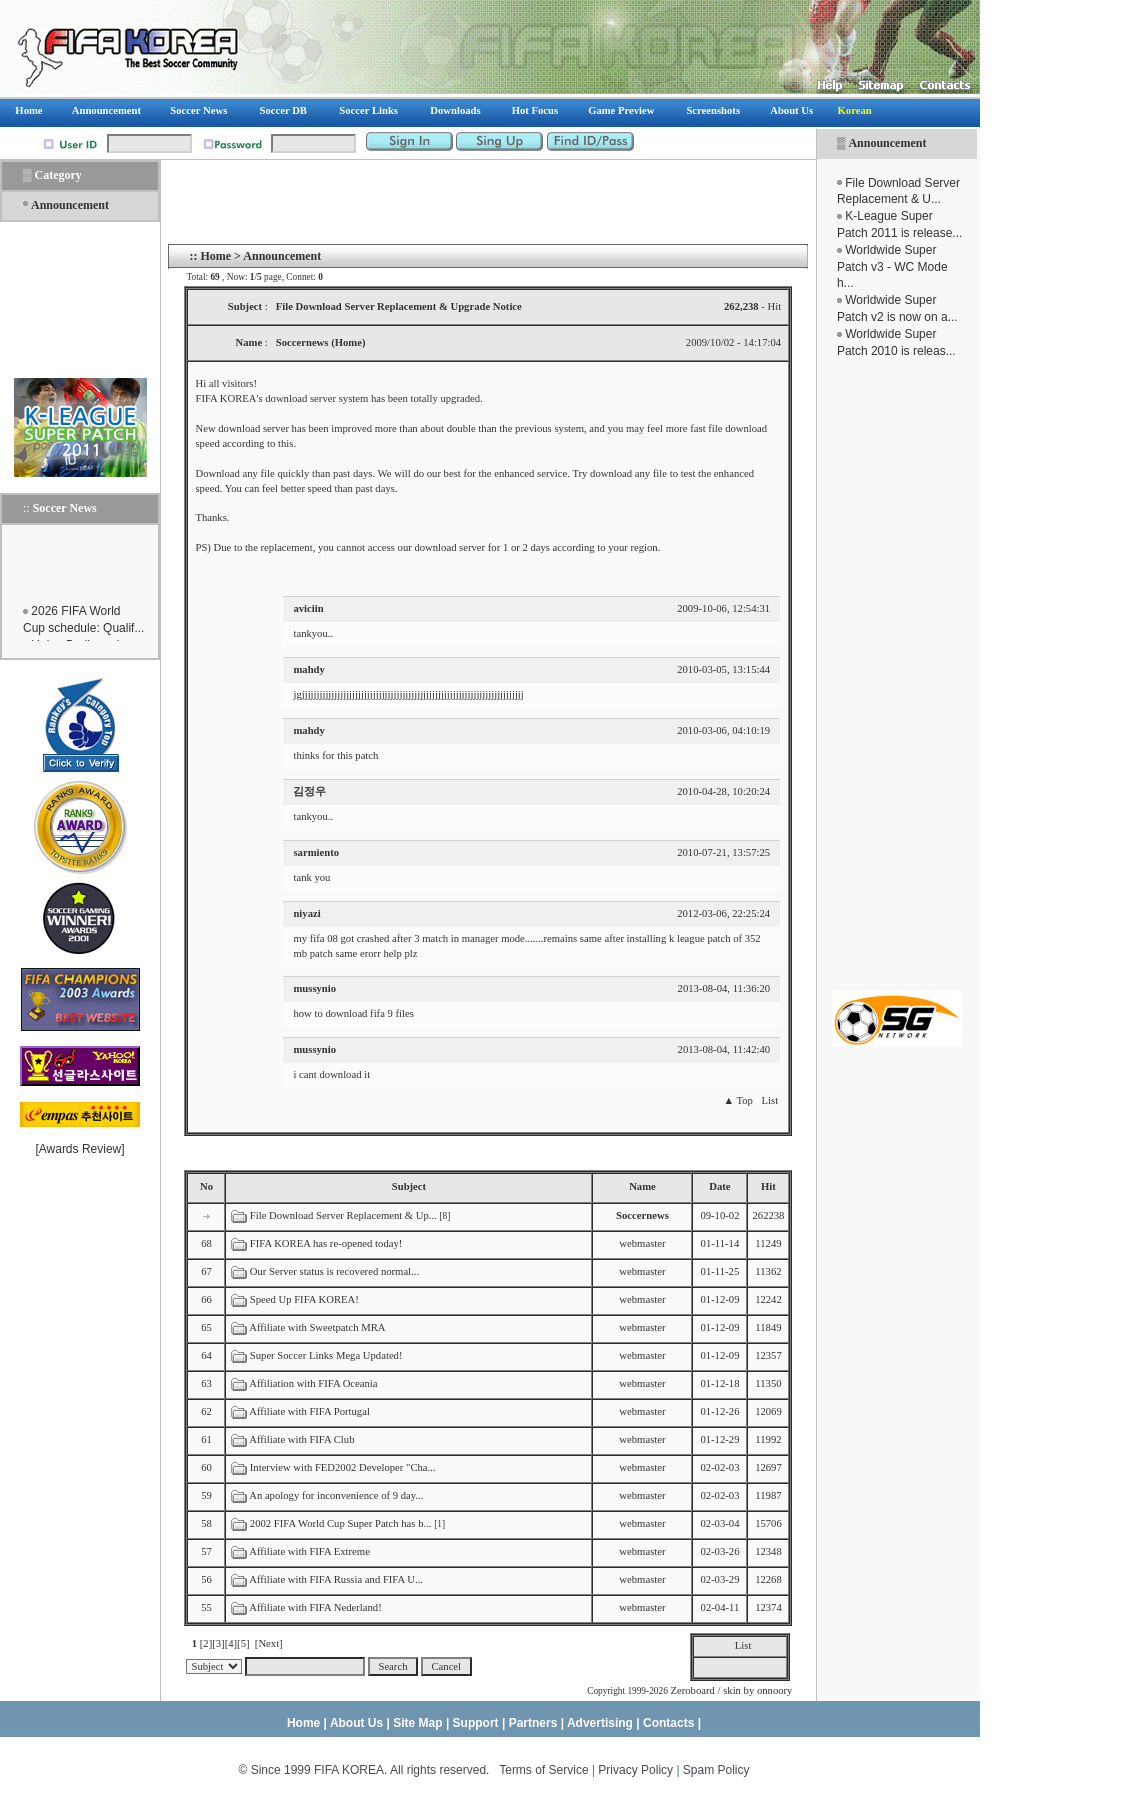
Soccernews (642, 1215)
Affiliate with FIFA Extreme (309, 1551)
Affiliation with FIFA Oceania (313, 1383)
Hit (768, 1186)
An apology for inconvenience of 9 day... (336, 1495)
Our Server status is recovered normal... (334, 1271)
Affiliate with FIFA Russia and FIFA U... (336, 1579)
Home (215, 256)
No (206, 1186)
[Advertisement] (897, 675)
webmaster (642, 1243)
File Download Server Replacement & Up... (343, 1215)
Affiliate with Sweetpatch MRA (317, 1327)
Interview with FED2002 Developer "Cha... (343, 1467)
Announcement (887, 143)
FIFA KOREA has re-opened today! (326, 1243)
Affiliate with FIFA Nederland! (315, 1607)
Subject (409, 1186)
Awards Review (80, 1149)
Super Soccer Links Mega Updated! (326, 1355)
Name (642, 1186)
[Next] (269, 1643)
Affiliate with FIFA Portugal (309, 1411)
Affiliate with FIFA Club (301, 1439)
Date (719, 1186)
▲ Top (737, 1100)
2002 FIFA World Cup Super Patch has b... (341, 1523)
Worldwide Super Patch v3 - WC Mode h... (892, 267)
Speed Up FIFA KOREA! (304, 1299)
